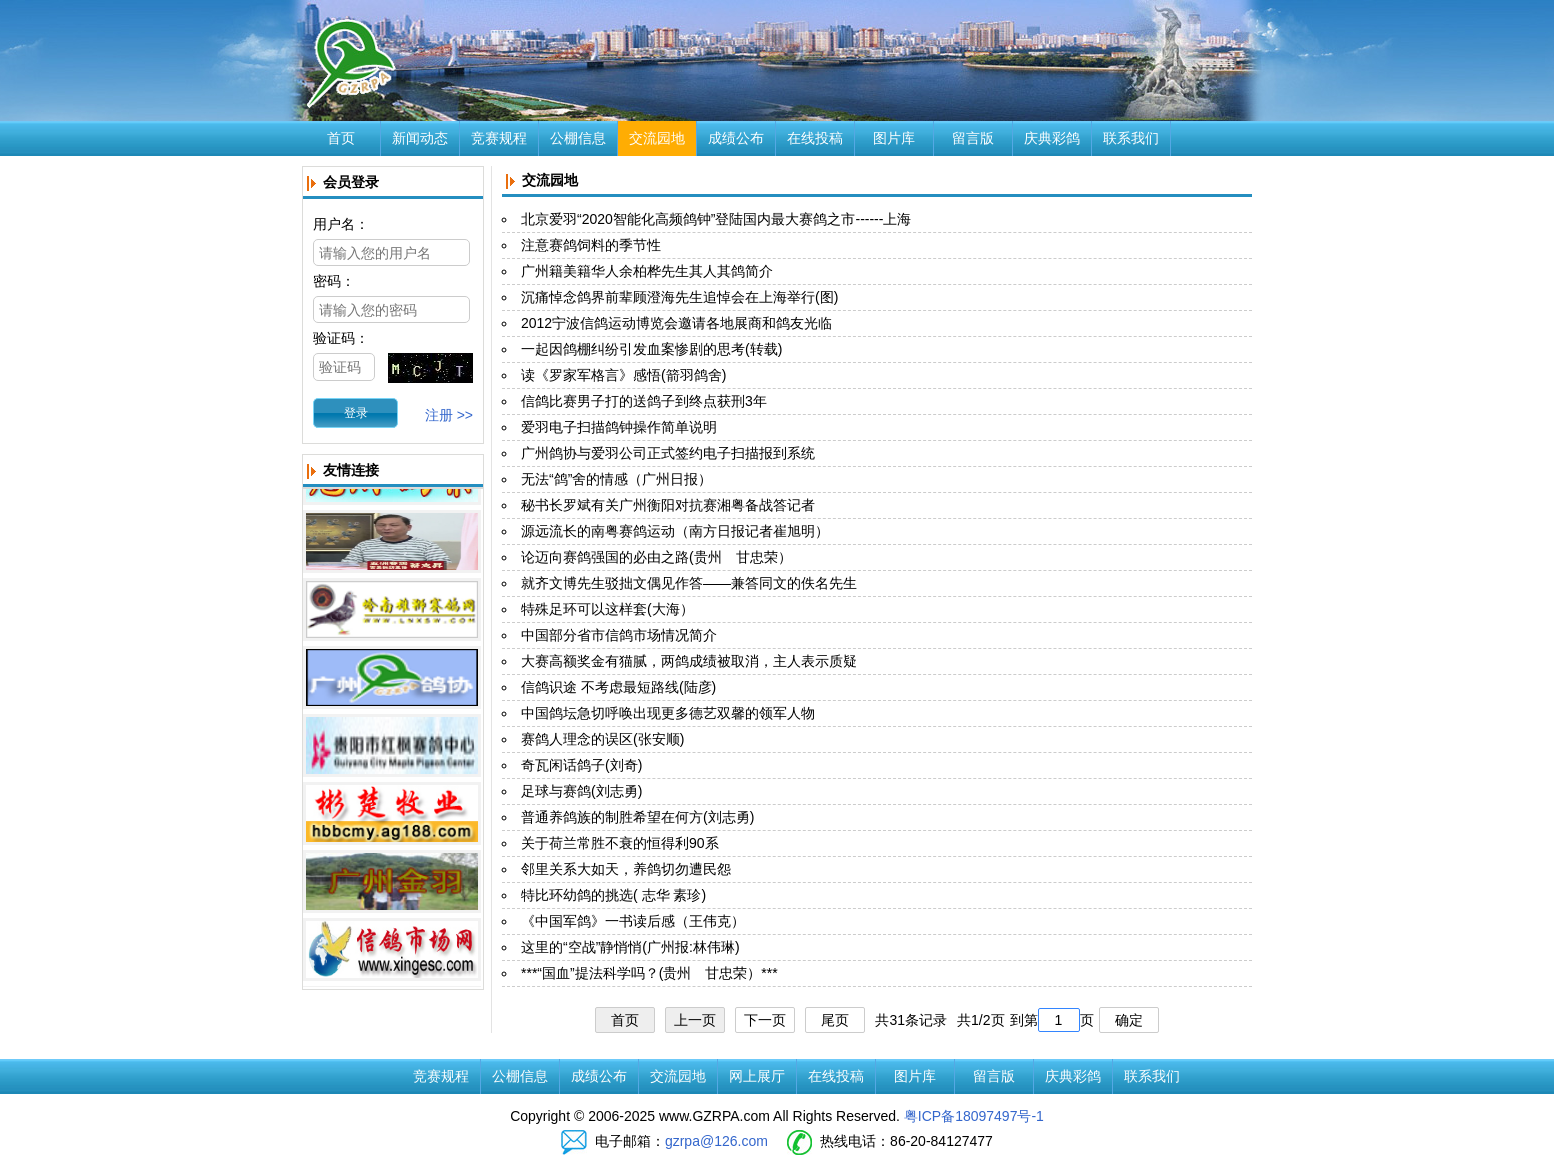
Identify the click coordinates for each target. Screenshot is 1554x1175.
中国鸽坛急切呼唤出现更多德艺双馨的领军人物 (668, 713)
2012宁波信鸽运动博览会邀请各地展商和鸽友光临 (676, 323)
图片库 (894, 138)
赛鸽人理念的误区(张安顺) (602, 739)
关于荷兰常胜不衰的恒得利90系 (620, 843)
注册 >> (449, 415)
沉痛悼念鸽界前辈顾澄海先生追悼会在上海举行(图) (679, 297)
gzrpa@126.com (716, 1141)
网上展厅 (757, 1076)
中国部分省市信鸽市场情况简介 (619, 635)
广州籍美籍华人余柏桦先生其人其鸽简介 (647, 271)
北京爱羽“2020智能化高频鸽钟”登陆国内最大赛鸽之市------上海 (716, 219)
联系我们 (1131, 138)
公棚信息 (578, 138)
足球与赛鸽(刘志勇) (581, 791)
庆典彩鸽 (1052, 138)
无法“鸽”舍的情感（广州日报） (616, 479)
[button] (355, 413)
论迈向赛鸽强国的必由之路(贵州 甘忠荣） (656, 557)
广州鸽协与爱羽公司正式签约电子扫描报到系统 (668, 453)
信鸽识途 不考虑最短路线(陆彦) (618, 687)
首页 (341, 138)
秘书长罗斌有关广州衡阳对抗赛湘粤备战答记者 (668, 505)
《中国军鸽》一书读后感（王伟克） (633, 921)
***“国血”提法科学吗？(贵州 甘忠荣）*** (649, 973)
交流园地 (657, 138)
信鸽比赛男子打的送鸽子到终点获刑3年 (644, 401)
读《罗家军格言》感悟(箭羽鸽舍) (623, 375)
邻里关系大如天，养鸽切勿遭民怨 (626, 869)
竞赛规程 (499, 138)
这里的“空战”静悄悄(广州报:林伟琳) (630, 947)
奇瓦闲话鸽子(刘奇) (581, 765)
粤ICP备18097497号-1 (974, 1116)
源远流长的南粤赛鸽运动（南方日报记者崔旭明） (675, 531)
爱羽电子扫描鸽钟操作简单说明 (619, 427)
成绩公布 (736, 138)
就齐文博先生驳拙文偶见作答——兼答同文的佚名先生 (689, 583)
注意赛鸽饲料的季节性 (591, 245)
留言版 (973, 138)
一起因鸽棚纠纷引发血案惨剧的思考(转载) (651, 349)
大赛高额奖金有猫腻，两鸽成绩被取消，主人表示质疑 (689, 661)
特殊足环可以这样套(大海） (607, 609)
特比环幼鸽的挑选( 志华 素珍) (613, 895)
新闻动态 (420, 138)
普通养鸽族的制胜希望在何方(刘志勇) (637, 817)
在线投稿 (815, 138)
